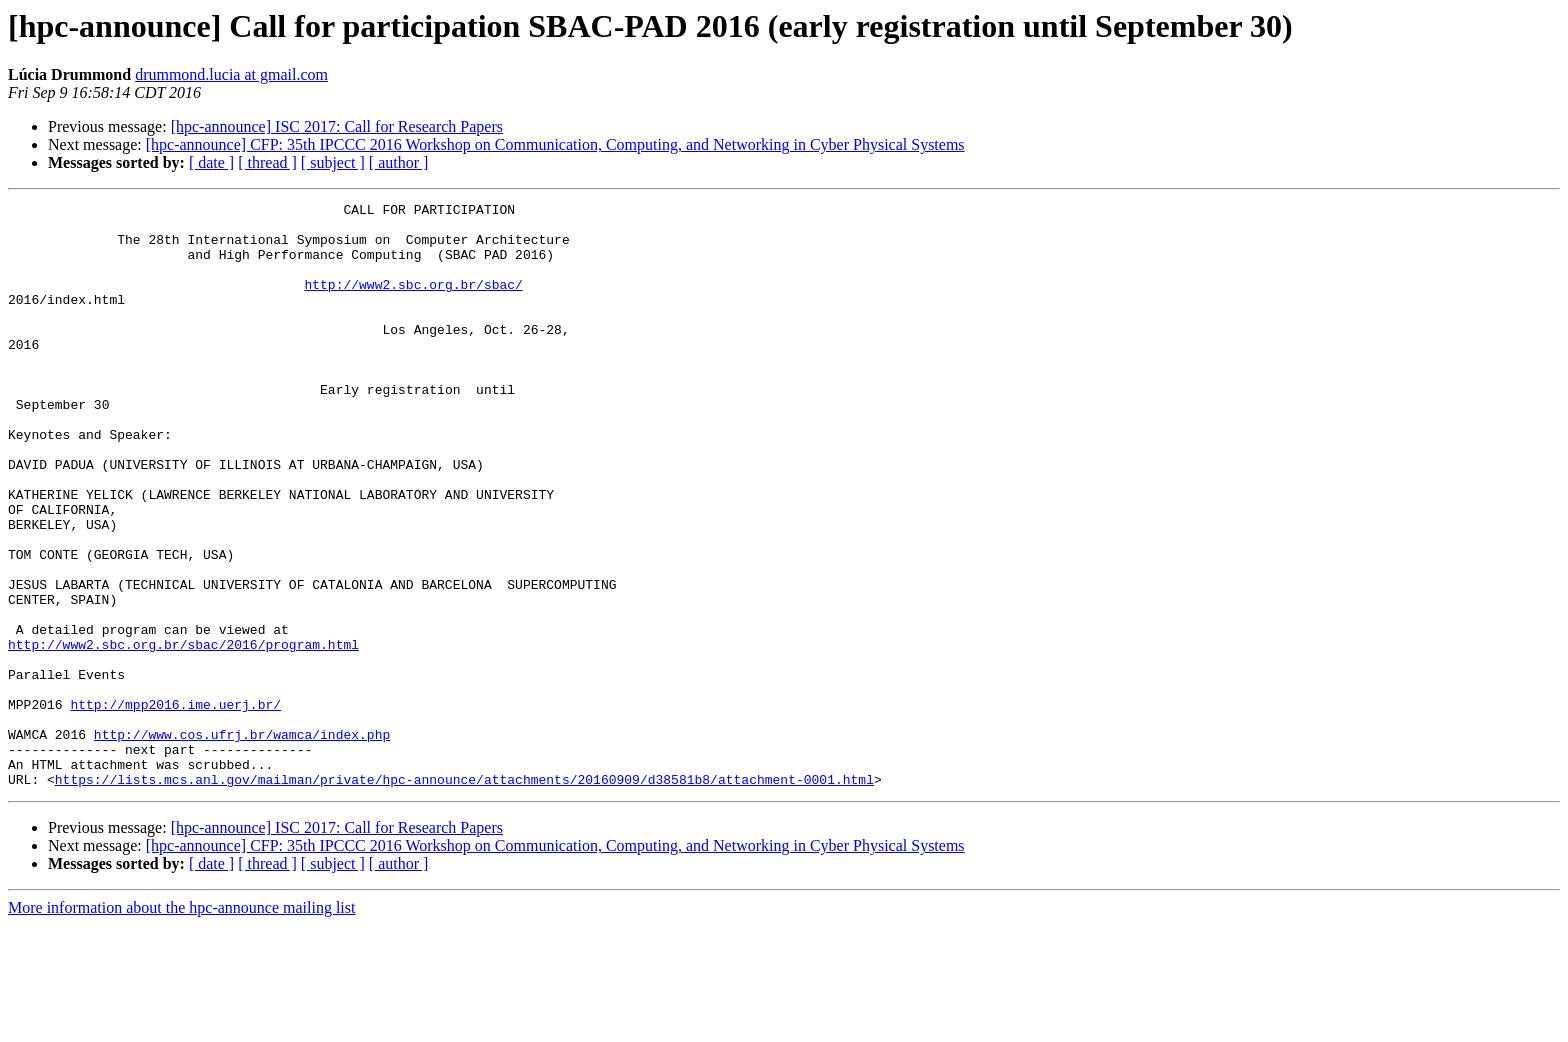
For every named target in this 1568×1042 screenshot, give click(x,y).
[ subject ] (333, 162)
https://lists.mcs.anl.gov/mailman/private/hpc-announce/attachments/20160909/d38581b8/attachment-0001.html (464, 896)
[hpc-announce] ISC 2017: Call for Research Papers (337, 126)
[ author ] (399, 162)
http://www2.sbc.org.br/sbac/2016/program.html (183, 734)
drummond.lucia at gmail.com (231, 74)
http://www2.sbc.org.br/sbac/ (413, 302)
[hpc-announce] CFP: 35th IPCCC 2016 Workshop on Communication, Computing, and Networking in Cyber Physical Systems (555, 144)
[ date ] (211, 162)
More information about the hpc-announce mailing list (181, 1024)
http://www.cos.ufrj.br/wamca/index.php (242, 842)
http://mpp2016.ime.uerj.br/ (175, 806)
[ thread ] (267, 162)
